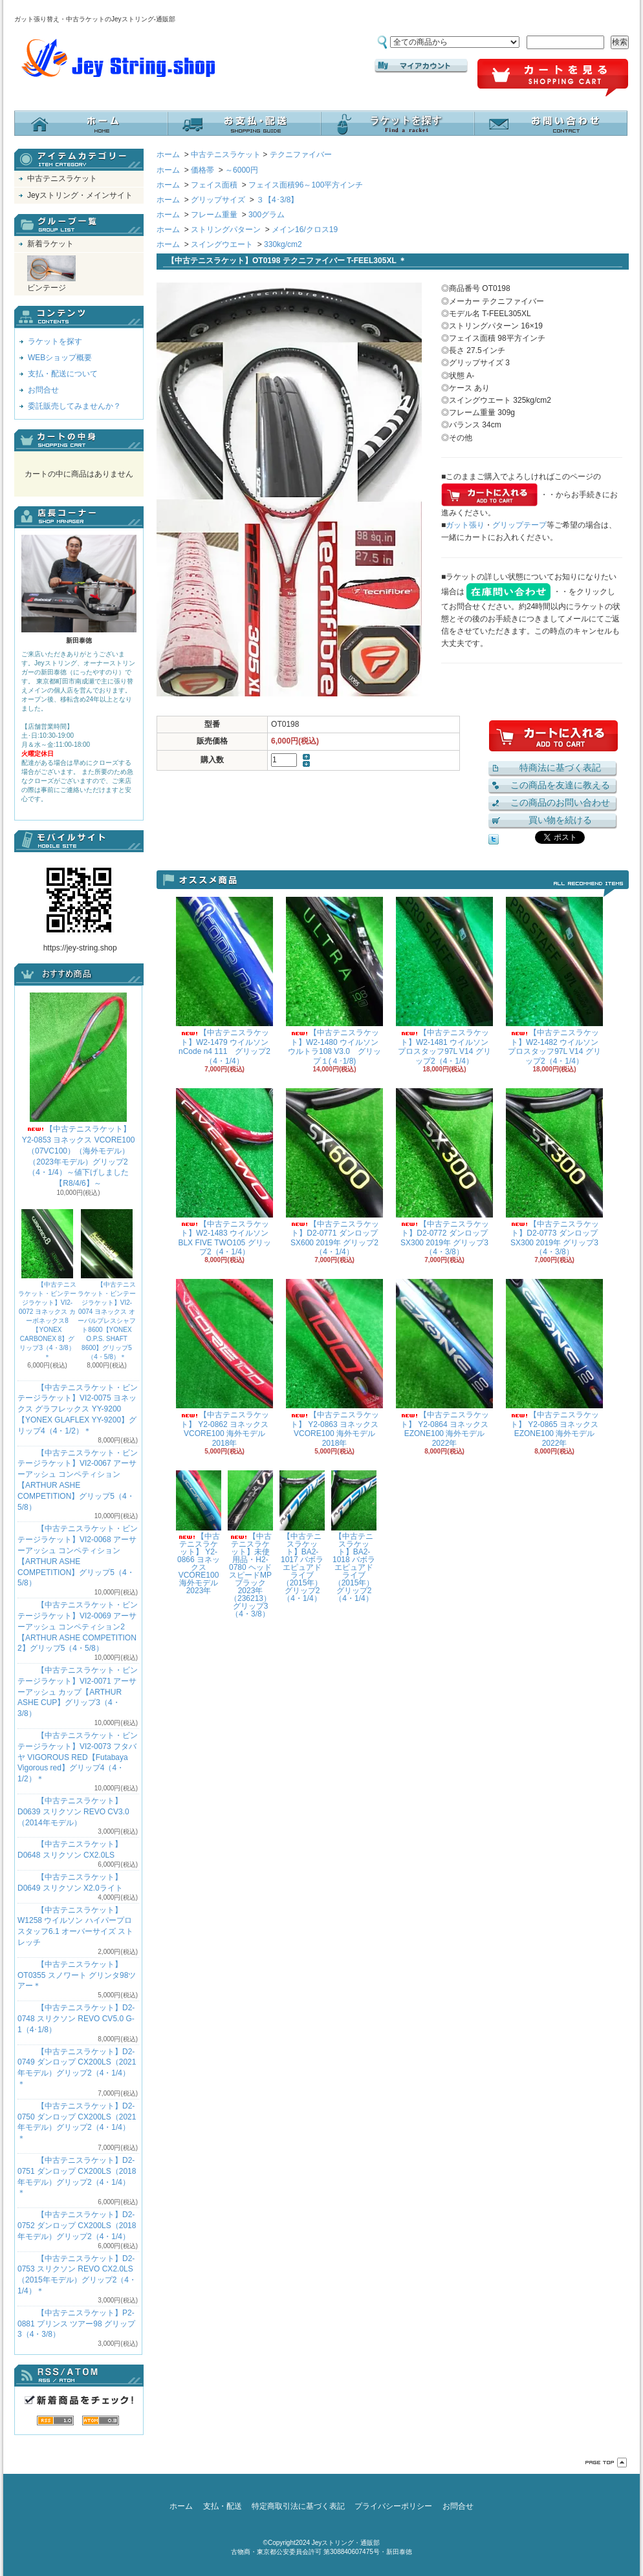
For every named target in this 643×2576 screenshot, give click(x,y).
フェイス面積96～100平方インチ (305, 184)
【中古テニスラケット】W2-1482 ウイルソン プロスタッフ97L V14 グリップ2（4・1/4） (554, 981)
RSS (55, 2420)
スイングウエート (222, 244)
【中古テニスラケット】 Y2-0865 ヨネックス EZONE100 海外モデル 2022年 (554, 1363)
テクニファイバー (301, 154)
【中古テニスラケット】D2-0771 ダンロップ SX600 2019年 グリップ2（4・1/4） (334, 1172)
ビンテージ (51, 273)
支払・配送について (244, 123)
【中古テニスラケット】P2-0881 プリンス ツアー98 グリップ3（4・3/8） (76, 2323)
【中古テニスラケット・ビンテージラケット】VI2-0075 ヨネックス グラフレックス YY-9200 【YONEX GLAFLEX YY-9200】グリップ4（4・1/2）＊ (77, 1409)
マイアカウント (421, 66)
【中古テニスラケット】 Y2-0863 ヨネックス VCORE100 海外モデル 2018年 (334, 1363)
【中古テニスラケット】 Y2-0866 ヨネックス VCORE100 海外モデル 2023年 (198, 1532)
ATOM (100, 2420)
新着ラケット (50, 243)
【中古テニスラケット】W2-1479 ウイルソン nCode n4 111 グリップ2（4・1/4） (224, 981)
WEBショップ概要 (60, 357)
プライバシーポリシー (393, 2506)
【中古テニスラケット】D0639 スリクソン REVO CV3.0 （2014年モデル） (73, 1811)
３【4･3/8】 (277, 199)
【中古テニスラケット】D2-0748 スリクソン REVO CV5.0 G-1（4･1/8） (76, 2018)
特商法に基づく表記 (560, 767)
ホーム (91, 123)
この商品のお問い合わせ (560, 802)
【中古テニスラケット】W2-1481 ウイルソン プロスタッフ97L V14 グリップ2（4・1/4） (444, 981)
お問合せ (550, 123)
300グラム (266, 214)
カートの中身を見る (79, 440)
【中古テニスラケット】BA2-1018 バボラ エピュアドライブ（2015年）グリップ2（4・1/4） (353, 1536)
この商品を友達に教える (560, 785)
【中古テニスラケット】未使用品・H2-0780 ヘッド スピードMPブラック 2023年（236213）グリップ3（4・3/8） (250, 1544)
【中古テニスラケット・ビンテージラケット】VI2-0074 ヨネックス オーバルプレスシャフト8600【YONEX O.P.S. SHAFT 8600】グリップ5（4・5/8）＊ (107, 1284)
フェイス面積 (214, 184)
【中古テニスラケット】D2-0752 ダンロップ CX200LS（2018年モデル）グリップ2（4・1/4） (76, 2225)
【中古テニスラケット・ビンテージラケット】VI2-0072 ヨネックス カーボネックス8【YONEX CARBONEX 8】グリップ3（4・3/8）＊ (47, 1284)
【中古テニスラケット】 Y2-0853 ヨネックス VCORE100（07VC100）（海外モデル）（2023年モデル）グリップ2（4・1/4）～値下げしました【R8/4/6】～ (78, 1090)
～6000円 (241, 170)
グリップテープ (519, 525)
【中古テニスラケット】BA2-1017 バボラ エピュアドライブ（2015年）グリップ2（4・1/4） (302, 1536)
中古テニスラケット (62, 178)
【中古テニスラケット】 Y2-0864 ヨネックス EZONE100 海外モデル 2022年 (444, 1363)
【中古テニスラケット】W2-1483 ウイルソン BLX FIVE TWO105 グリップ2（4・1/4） (224, 1172)
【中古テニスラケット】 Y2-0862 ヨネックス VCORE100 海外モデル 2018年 (224, 1363)
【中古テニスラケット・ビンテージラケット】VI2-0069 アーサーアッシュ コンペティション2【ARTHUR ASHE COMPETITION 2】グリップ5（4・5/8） (77, 1626)
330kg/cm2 (283, 244)
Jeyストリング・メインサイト (80, 195)
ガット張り (465, 525)
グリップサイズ (218, 199)
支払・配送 (222, 2506)
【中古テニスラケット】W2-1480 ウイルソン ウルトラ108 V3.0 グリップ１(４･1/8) (334, 981)
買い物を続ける (560, 820)
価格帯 (202, 170)
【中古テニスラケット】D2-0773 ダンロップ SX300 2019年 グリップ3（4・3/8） (554, 1172)
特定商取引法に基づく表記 (298, 2506)
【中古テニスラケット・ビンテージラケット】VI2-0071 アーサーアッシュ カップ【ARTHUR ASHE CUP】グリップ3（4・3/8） (77, 1692)
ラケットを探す (397, 123)
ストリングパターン (226, 229)
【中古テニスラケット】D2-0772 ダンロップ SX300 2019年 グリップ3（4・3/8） (444, 1172)
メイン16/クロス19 (305, 229)
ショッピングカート (553, 78)
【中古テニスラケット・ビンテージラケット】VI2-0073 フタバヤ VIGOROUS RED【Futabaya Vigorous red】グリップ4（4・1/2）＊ (77, 1757)
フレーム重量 (214, 214)
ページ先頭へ (606, 2462)
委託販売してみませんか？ (74, 406)
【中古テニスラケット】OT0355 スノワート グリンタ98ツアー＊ (76, 1975)
